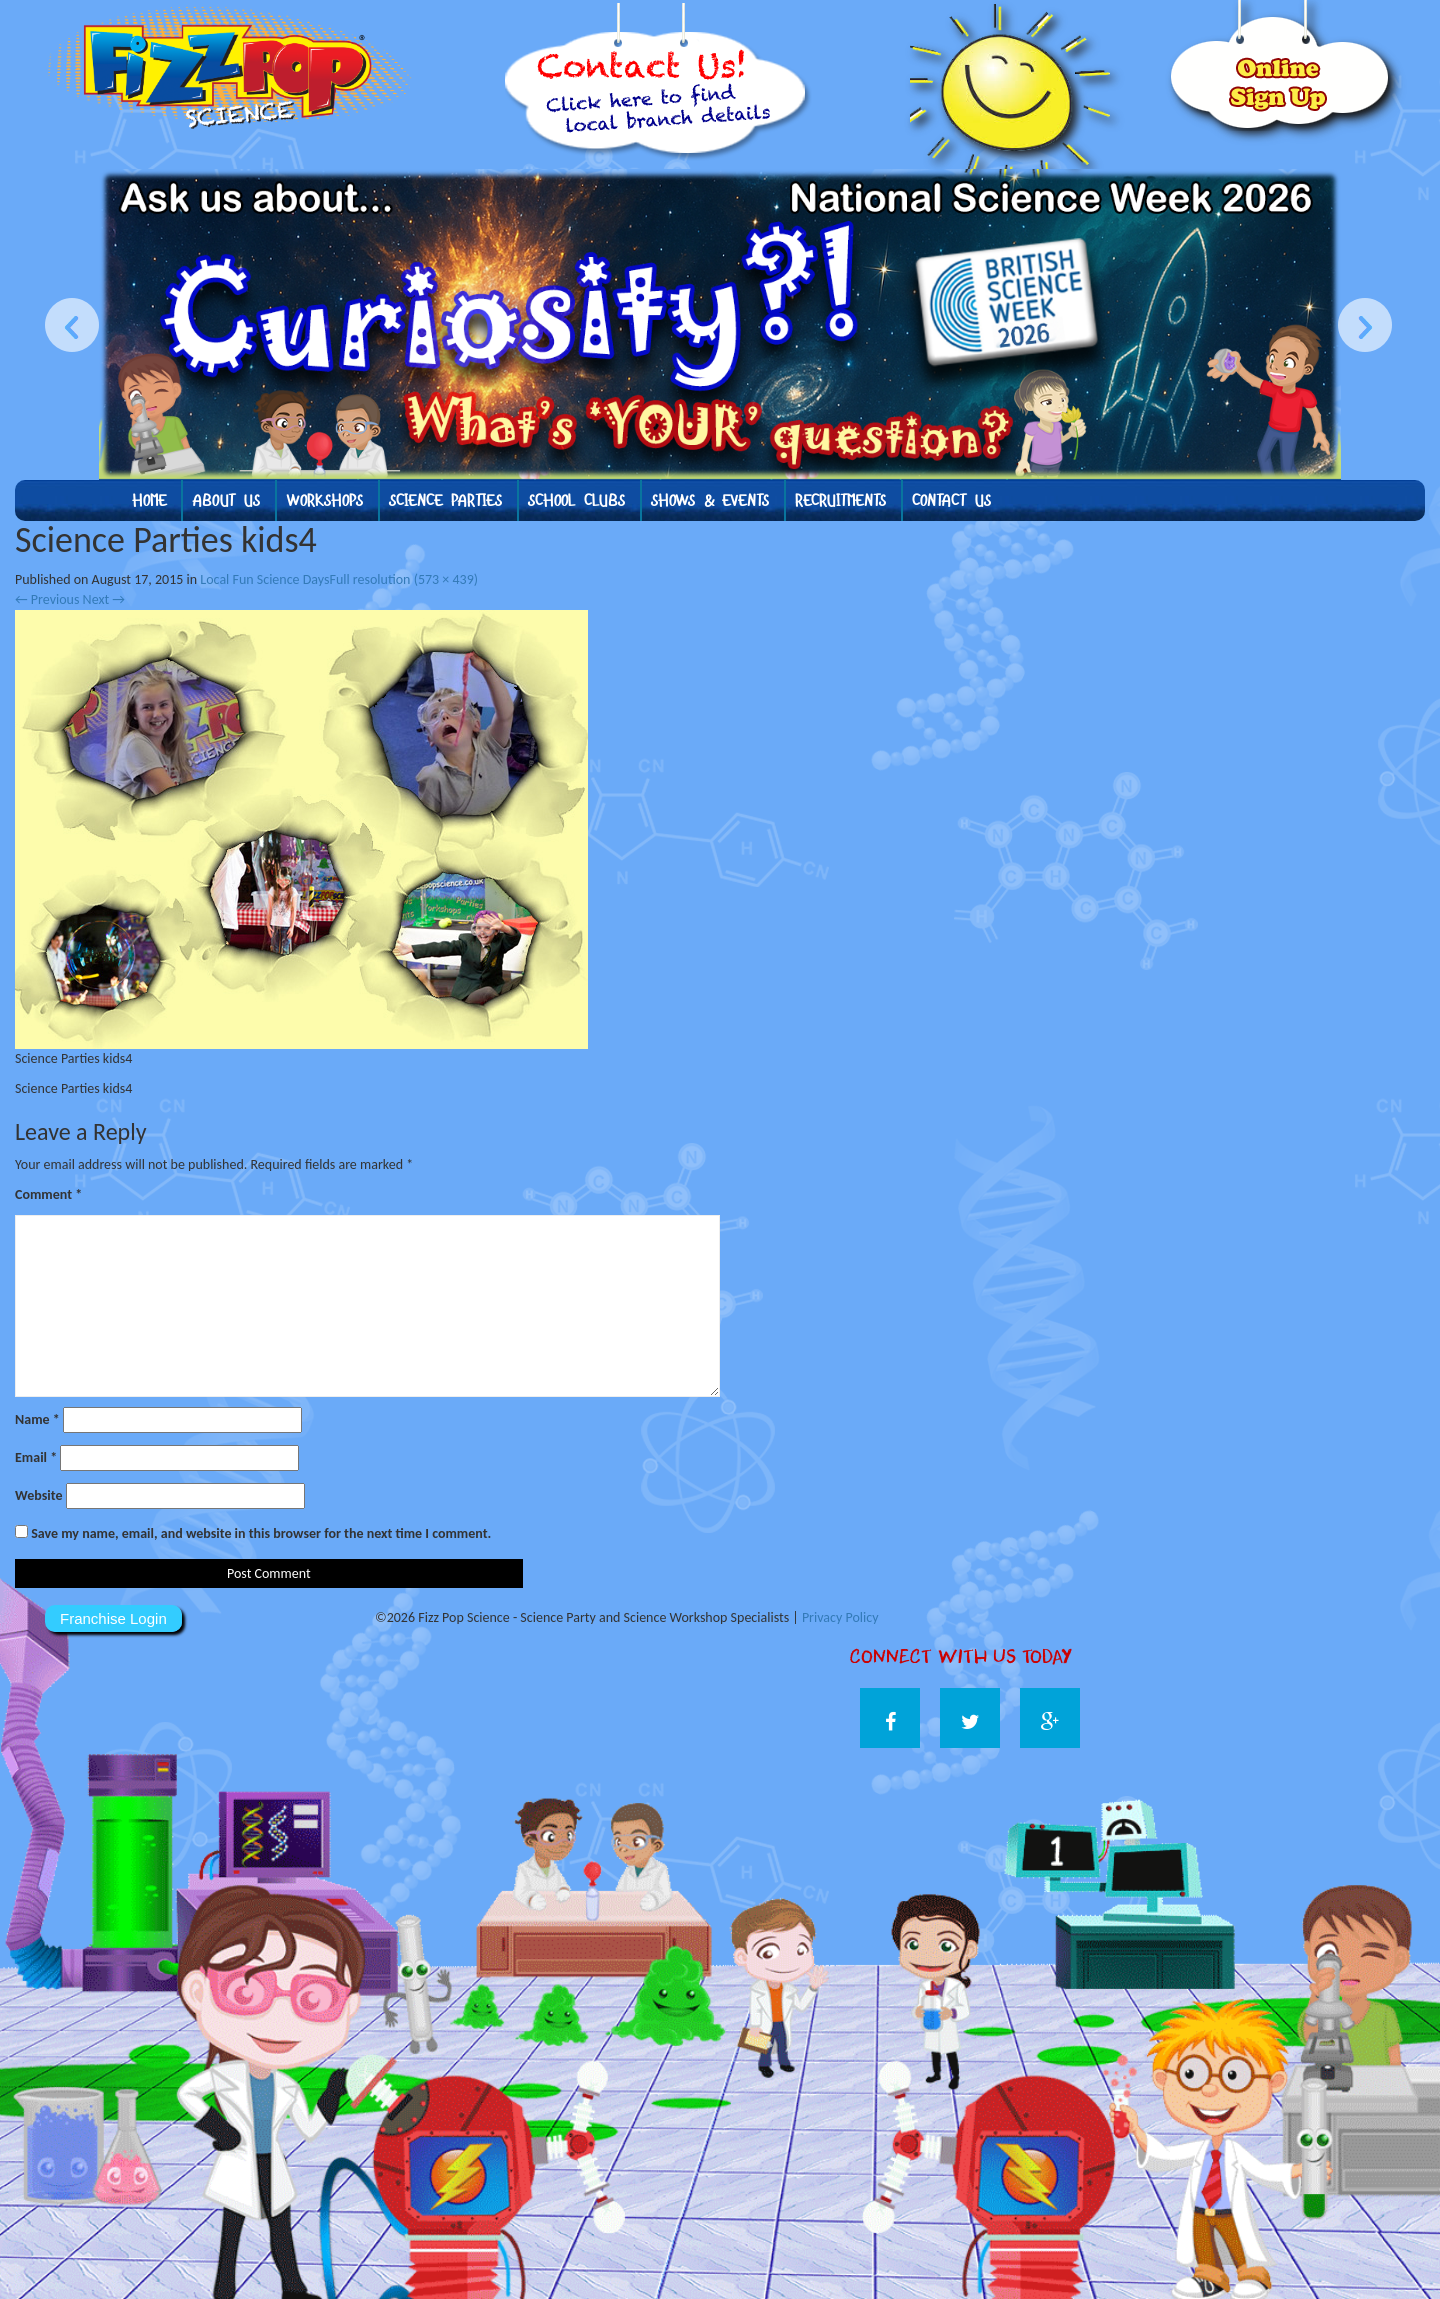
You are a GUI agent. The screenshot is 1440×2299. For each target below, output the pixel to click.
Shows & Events (710, 500)
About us (226, 500)
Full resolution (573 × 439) (403, 579)
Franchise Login (113, 1618)
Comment (48, 1194)
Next (104, 599)
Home (149, 500)
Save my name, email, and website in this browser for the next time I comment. (261, 1533)
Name (37, 1419)
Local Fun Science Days (264, 579)
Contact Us (951, 500)
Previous (47, 599)
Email (36, 1457)
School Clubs (576, 500)
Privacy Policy (840, 1617)
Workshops (324, 500)
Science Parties (445, 500)
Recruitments (840, 500)
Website (38, 1495)
